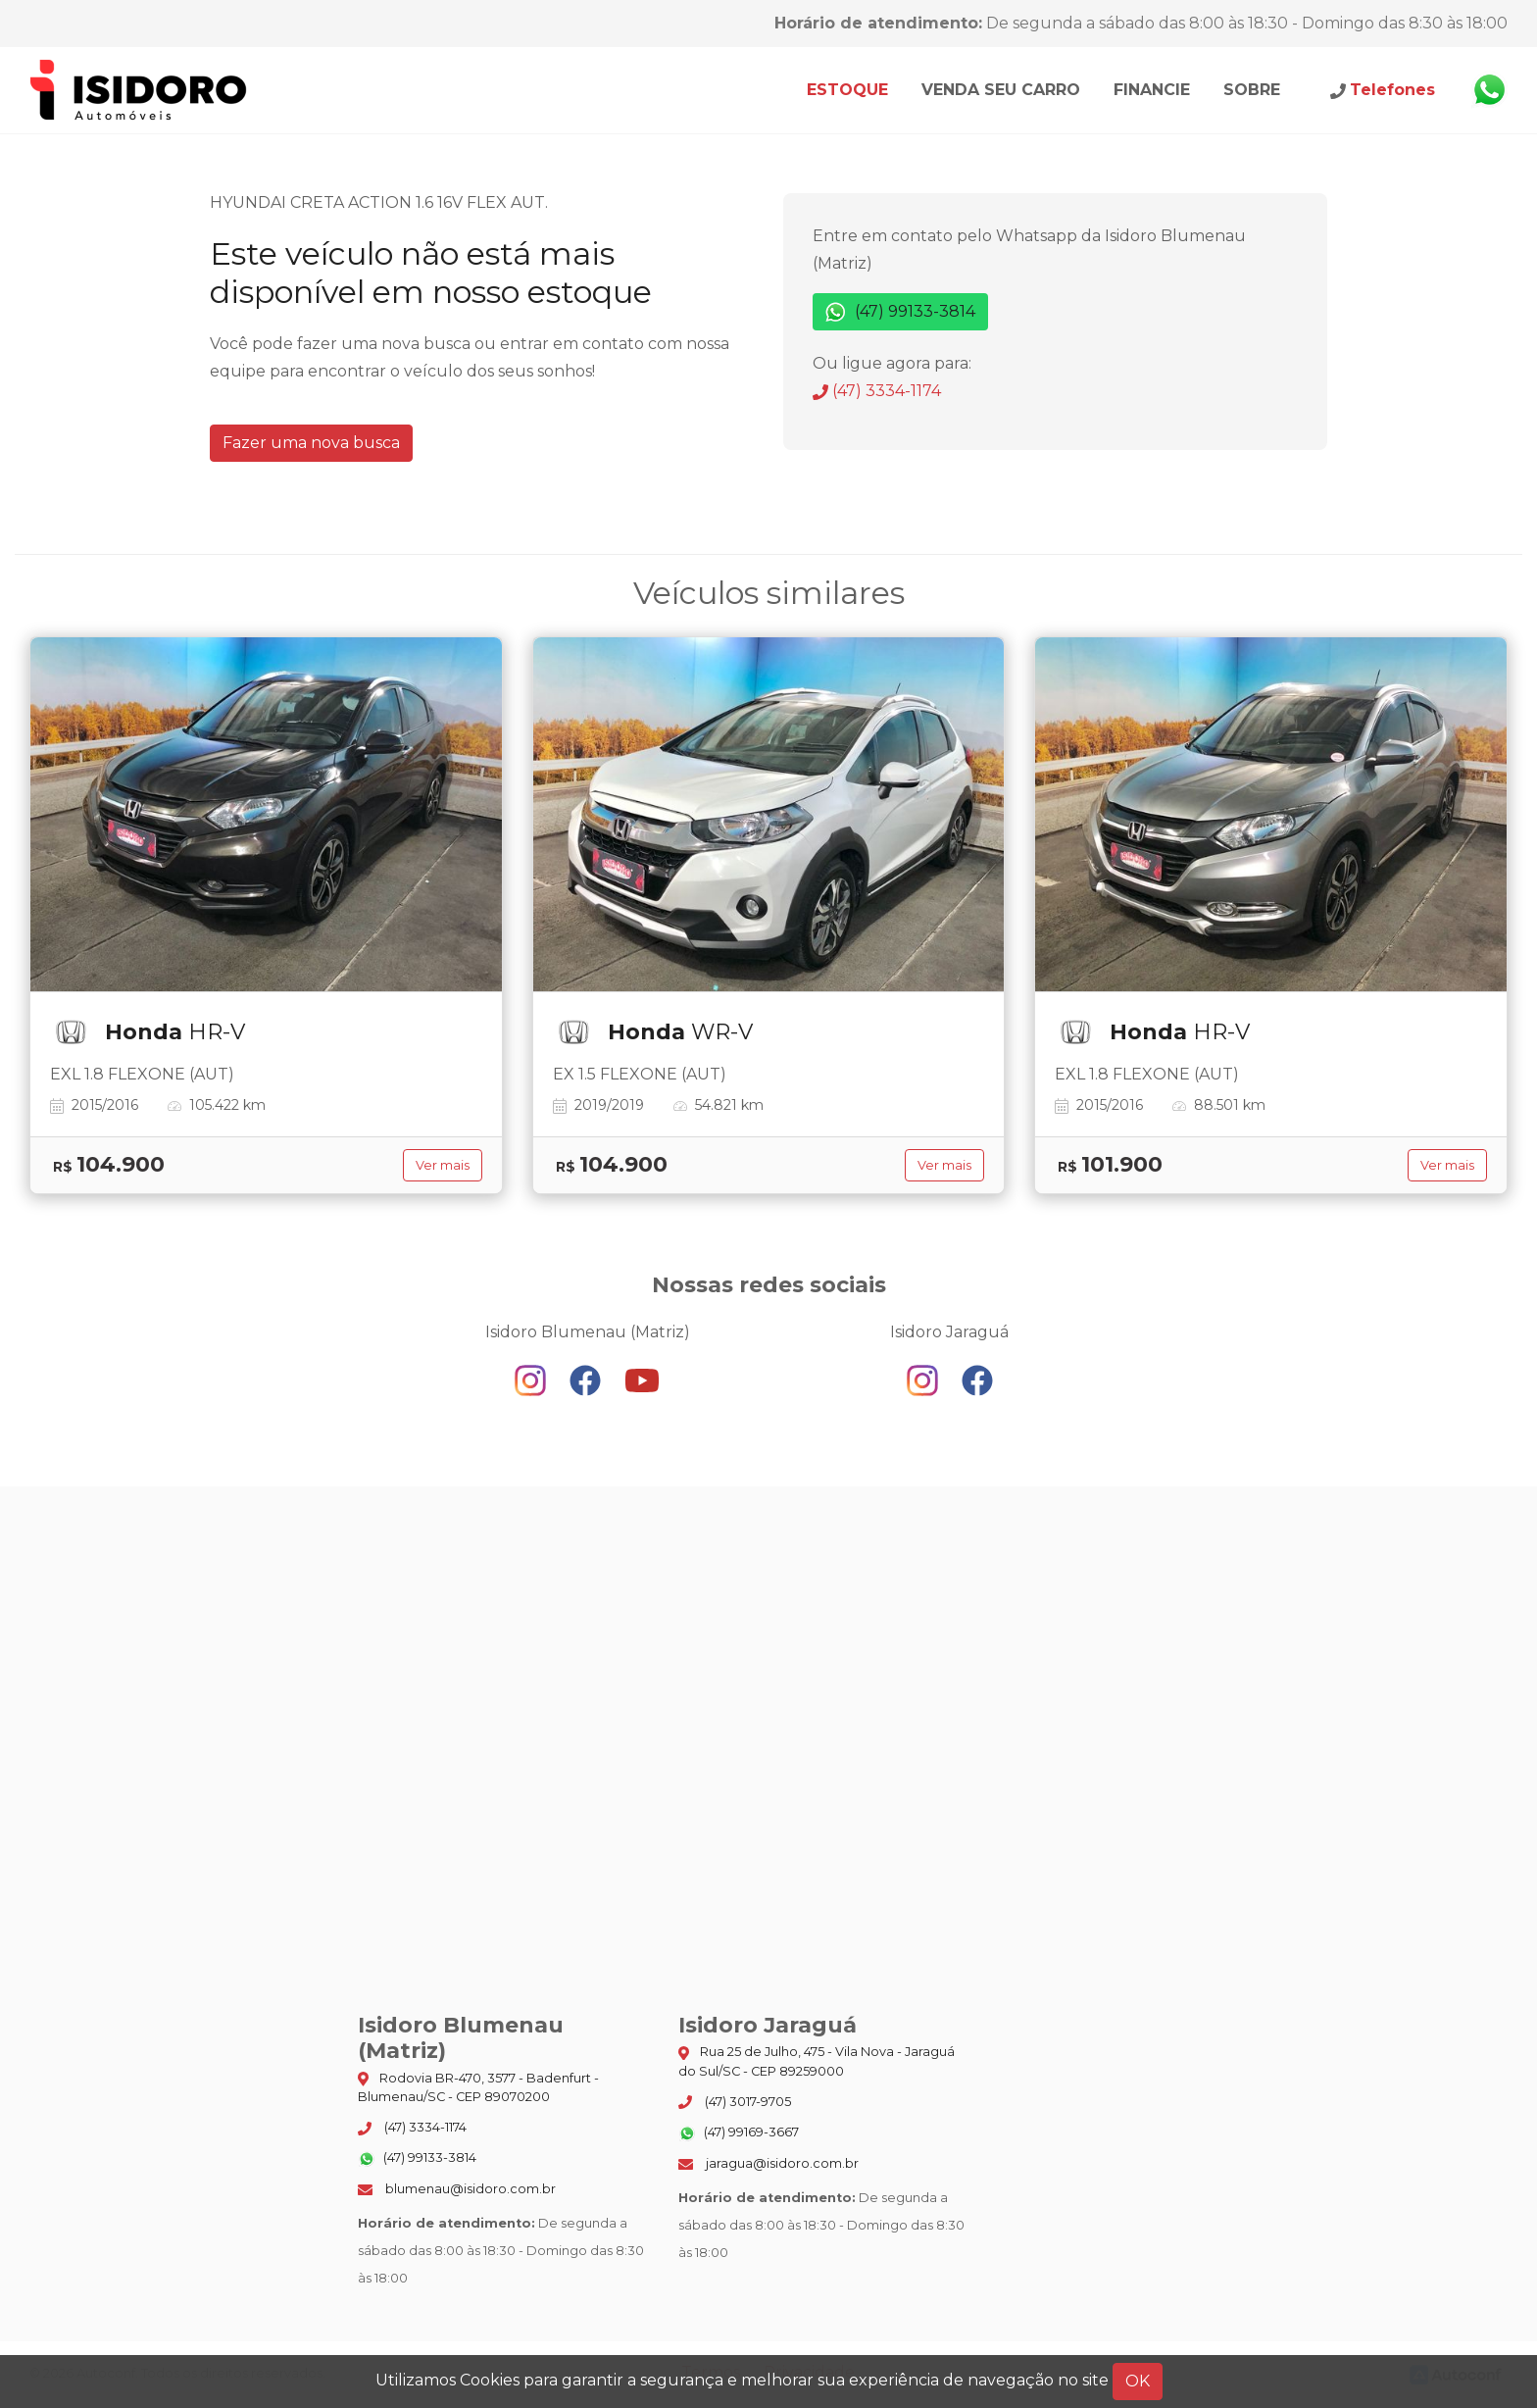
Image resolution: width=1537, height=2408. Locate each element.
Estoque (847, 89)
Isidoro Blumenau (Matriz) (139, 90)
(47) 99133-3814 (900, 312)
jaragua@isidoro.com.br (768, 2163)
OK (1137, 2381)
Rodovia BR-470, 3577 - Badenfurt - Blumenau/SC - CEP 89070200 (478, 2087)
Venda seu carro (1000, 89)
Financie (1152, 89)
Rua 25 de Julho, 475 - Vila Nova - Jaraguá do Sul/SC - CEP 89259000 (816, 2061)
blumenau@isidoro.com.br (457, 2189)
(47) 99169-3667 (738, 2133)
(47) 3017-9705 (734, 2102)
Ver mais (443, 1165)
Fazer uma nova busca (311, 442)
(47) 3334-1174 (877, 390)
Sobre (1251, 89)
